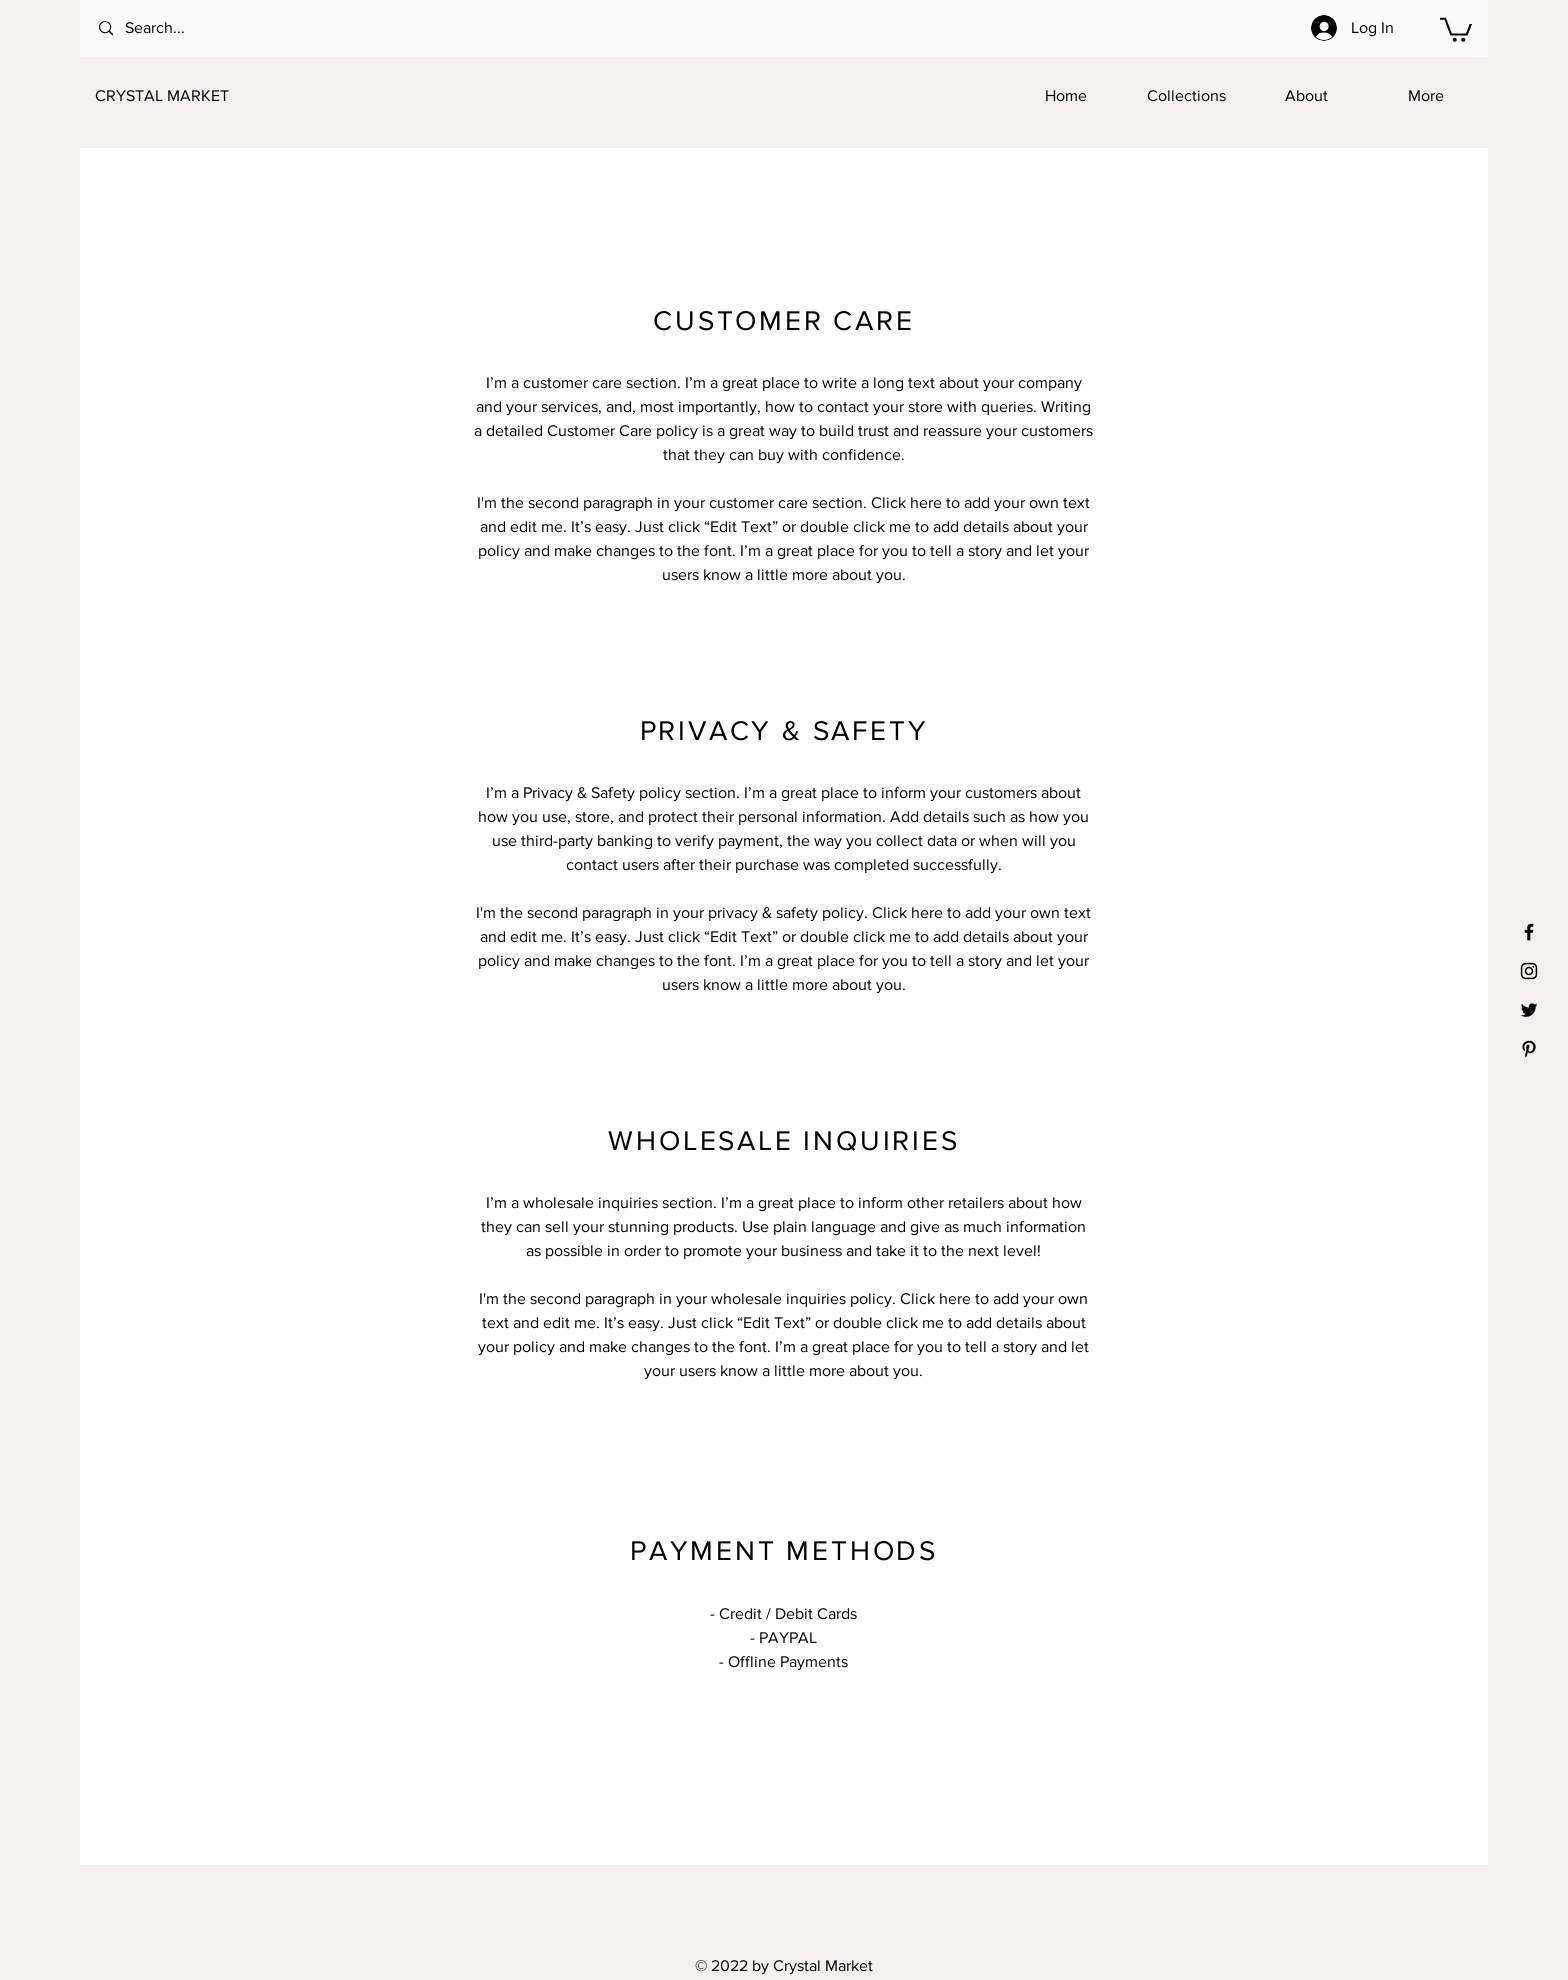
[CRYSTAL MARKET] (194, 96)
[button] (1456, 28)
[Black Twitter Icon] (1529, 1010)
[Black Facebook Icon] (1529, 932)
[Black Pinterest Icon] (1529, 1049)
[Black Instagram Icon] (1529, 971)
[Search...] (180, 28)
